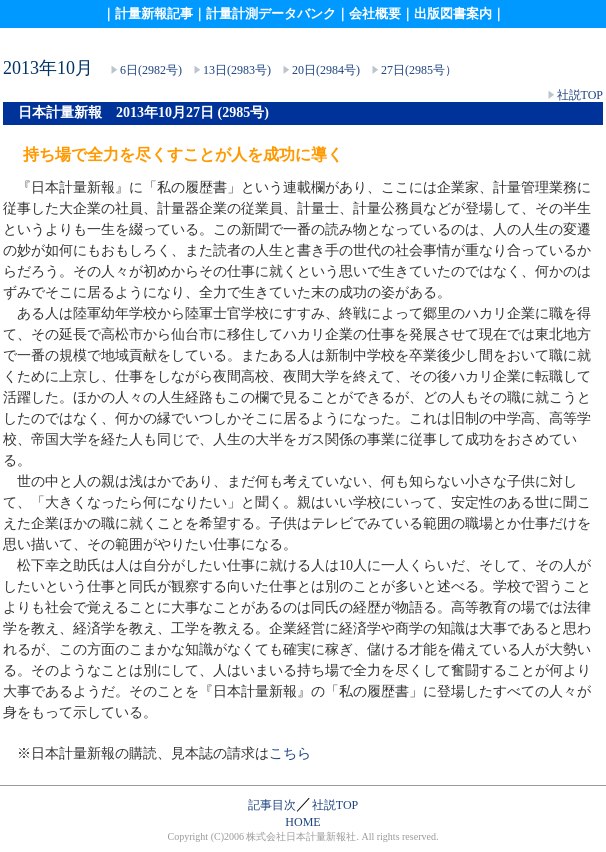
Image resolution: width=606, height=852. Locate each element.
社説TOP (580, 95)
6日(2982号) (151, 70)
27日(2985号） (419, 70)
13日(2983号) (237, 70)
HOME (302, 822)
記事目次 (272, 805)
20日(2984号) (326, 70)
